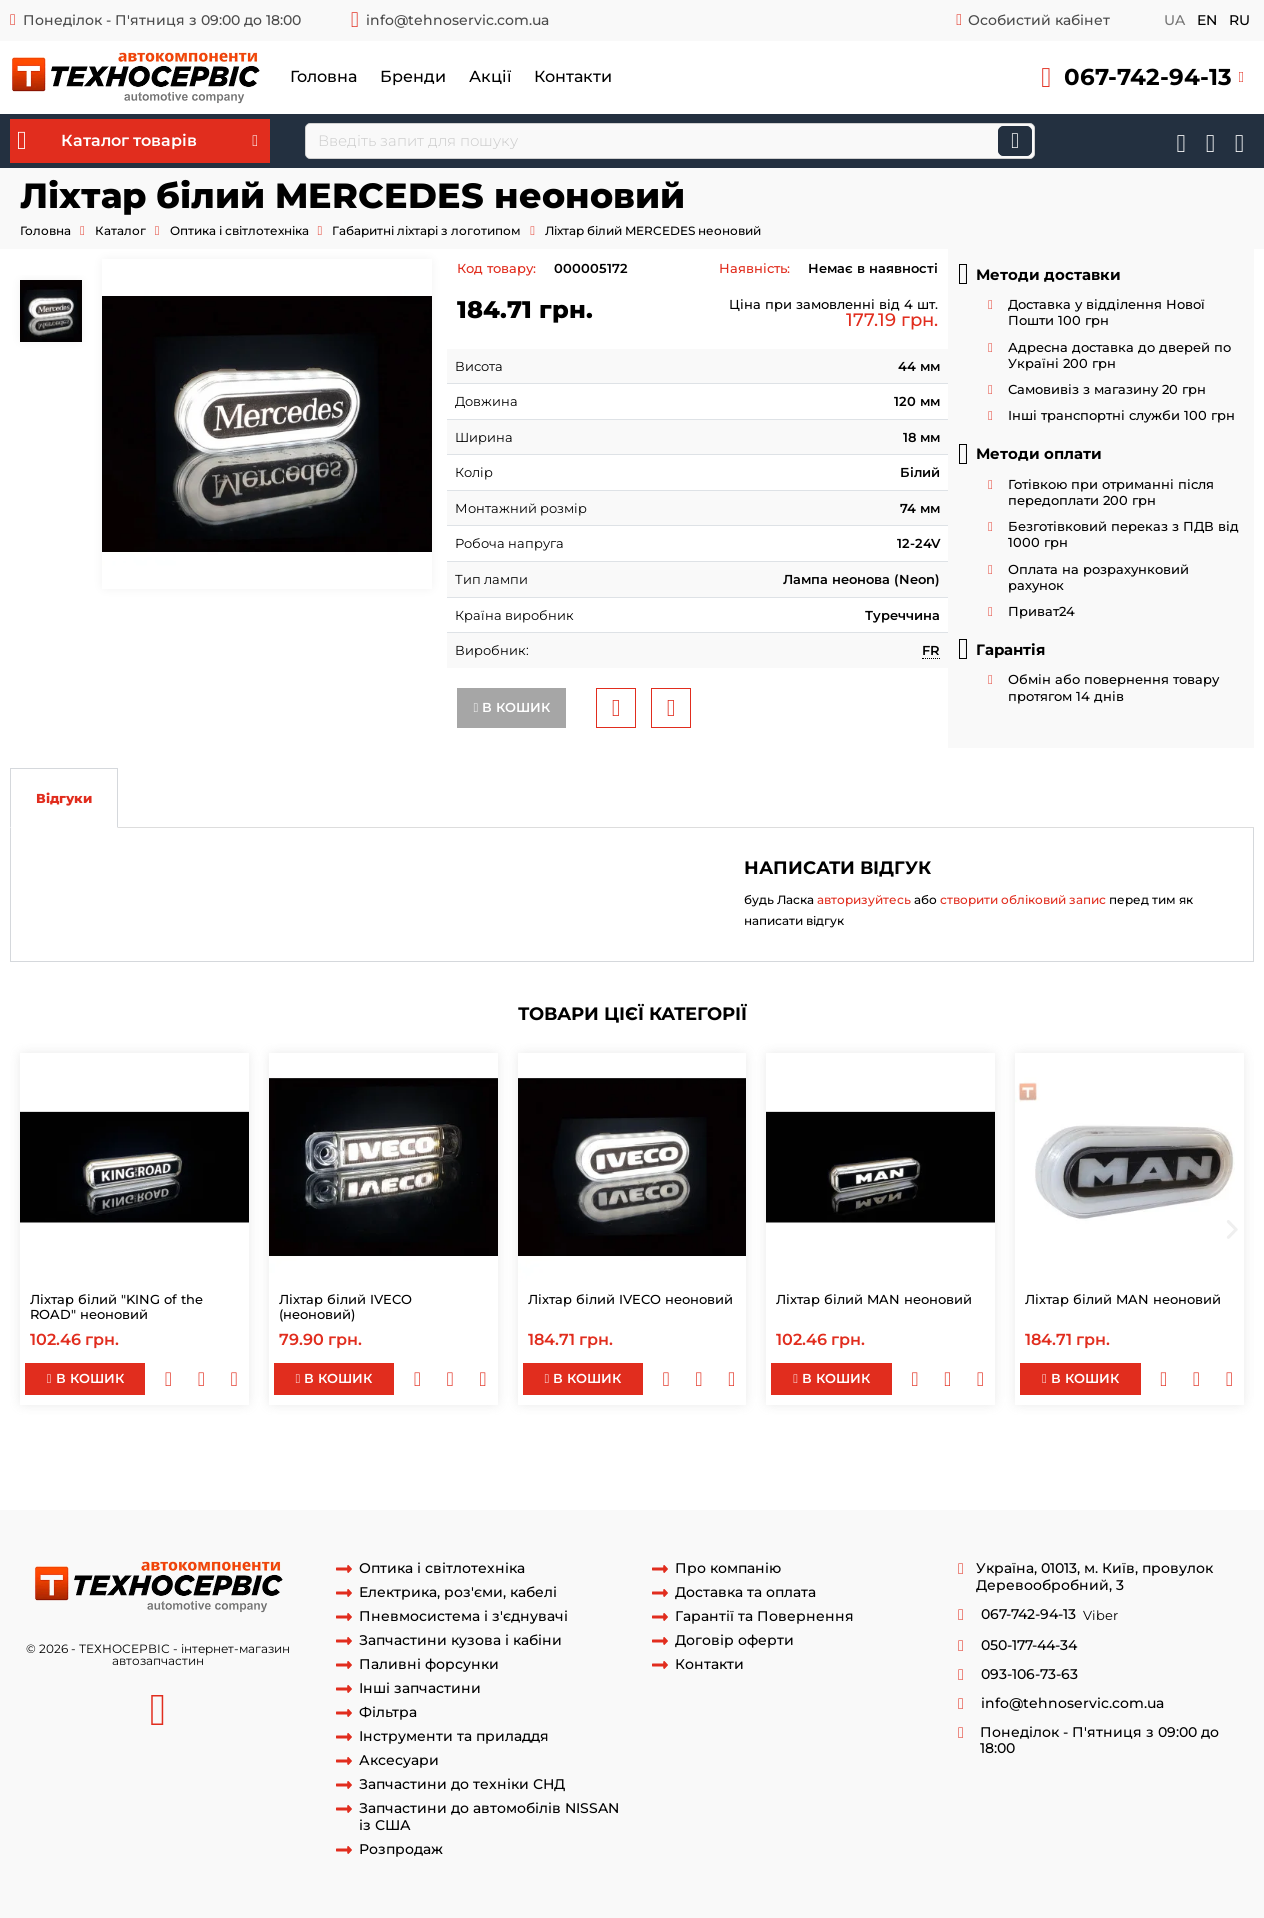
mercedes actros (525, 1454)
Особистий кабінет (1039, 20)
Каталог (120, 230)
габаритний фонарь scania (100, 1491)
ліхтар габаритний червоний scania (807, 1491)
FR (931, 650)
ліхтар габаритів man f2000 (412, 1472)
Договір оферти (734, 1640)
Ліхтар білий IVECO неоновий (630, 1299)
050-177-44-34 (1029, 1645)
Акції (490, 76)
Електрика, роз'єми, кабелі (458, 1592)
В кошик (511, 707)
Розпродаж (401, 1849)
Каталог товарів (137, 141)
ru (1239, 20)
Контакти (573, 76)
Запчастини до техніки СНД (462, 1784)
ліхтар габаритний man (820, 1472)
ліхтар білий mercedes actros (140, 1454)
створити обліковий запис (1023, 899)
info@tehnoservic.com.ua (457, 20)
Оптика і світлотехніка (239, 230)
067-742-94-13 (1148, 77)
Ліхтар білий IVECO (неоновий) (345, 1306)
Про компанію (728, 1568)
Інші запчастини (420, 1688)
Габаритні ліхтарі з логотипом (426, 230)
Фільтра (388, 1712)
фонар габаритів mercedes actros (697, 1454)
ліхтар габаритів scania (275, 1491)
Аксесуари (399, 1760)
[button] (1142, 77)
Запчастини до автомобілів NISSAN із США (489, 1817)
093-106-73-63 (1029, 1674)
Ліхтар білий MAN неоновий (874, 1299)
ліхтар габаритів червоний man (1015, 1472)
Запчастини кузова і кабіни (460, 1640)
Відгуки (64, 798)
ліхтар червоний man (239, 1472)
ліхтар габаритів (1186, 1472)
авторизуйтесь (864, 899)
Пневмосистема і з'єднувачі (463, 1616)
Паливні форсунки (429, 1664)
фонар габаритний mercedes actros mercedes (968, 1454)
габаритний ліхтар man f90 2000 (623, 1472)
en (1207, 20)
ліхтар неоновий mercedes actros (354, 1454)
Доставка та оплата (745, 1592)
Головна (323, 76)
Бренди (413, 76)
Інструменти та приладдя (454, 1736)
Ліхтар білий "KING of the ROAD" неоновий (116, 1306)
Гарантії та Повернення (764, 1616)
